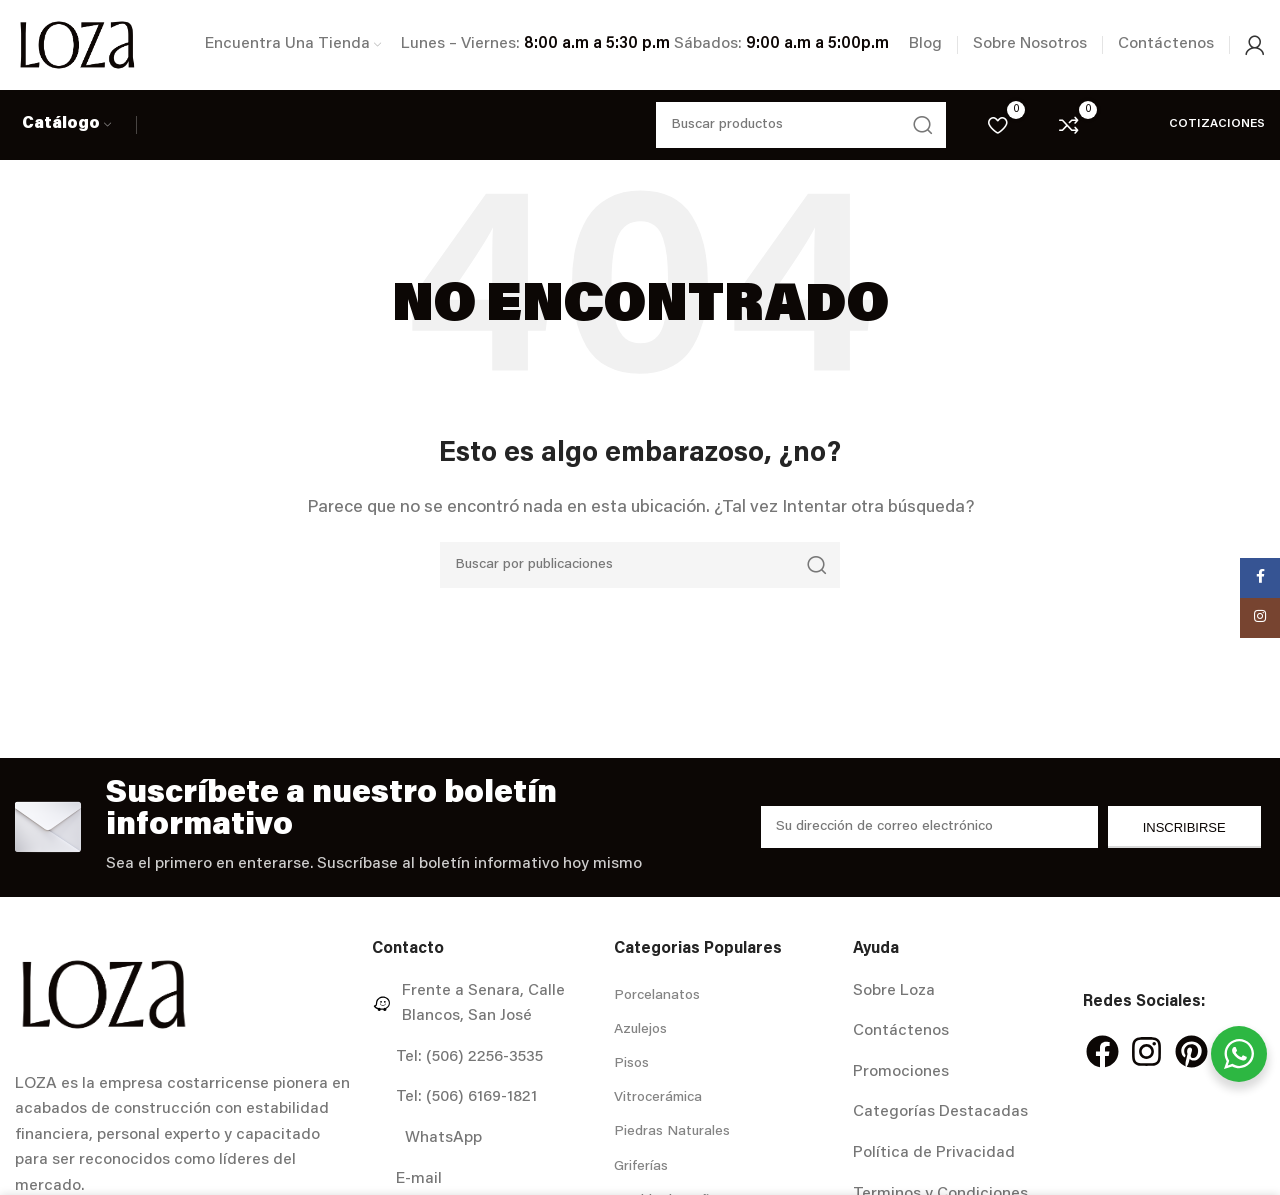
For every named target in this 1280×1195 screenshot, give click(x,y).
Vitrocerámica (658, 1098)
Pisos (631, 1064)
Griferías (641, 1167)
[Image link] (103, 994)
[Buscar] (640, 565)
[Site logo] (77, 45)
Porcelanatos (657, 996)
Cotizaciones (1192, 124)
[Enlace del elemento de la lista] (486, 1004)
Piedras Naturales (672, 1132)
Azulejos (640, 1030)
